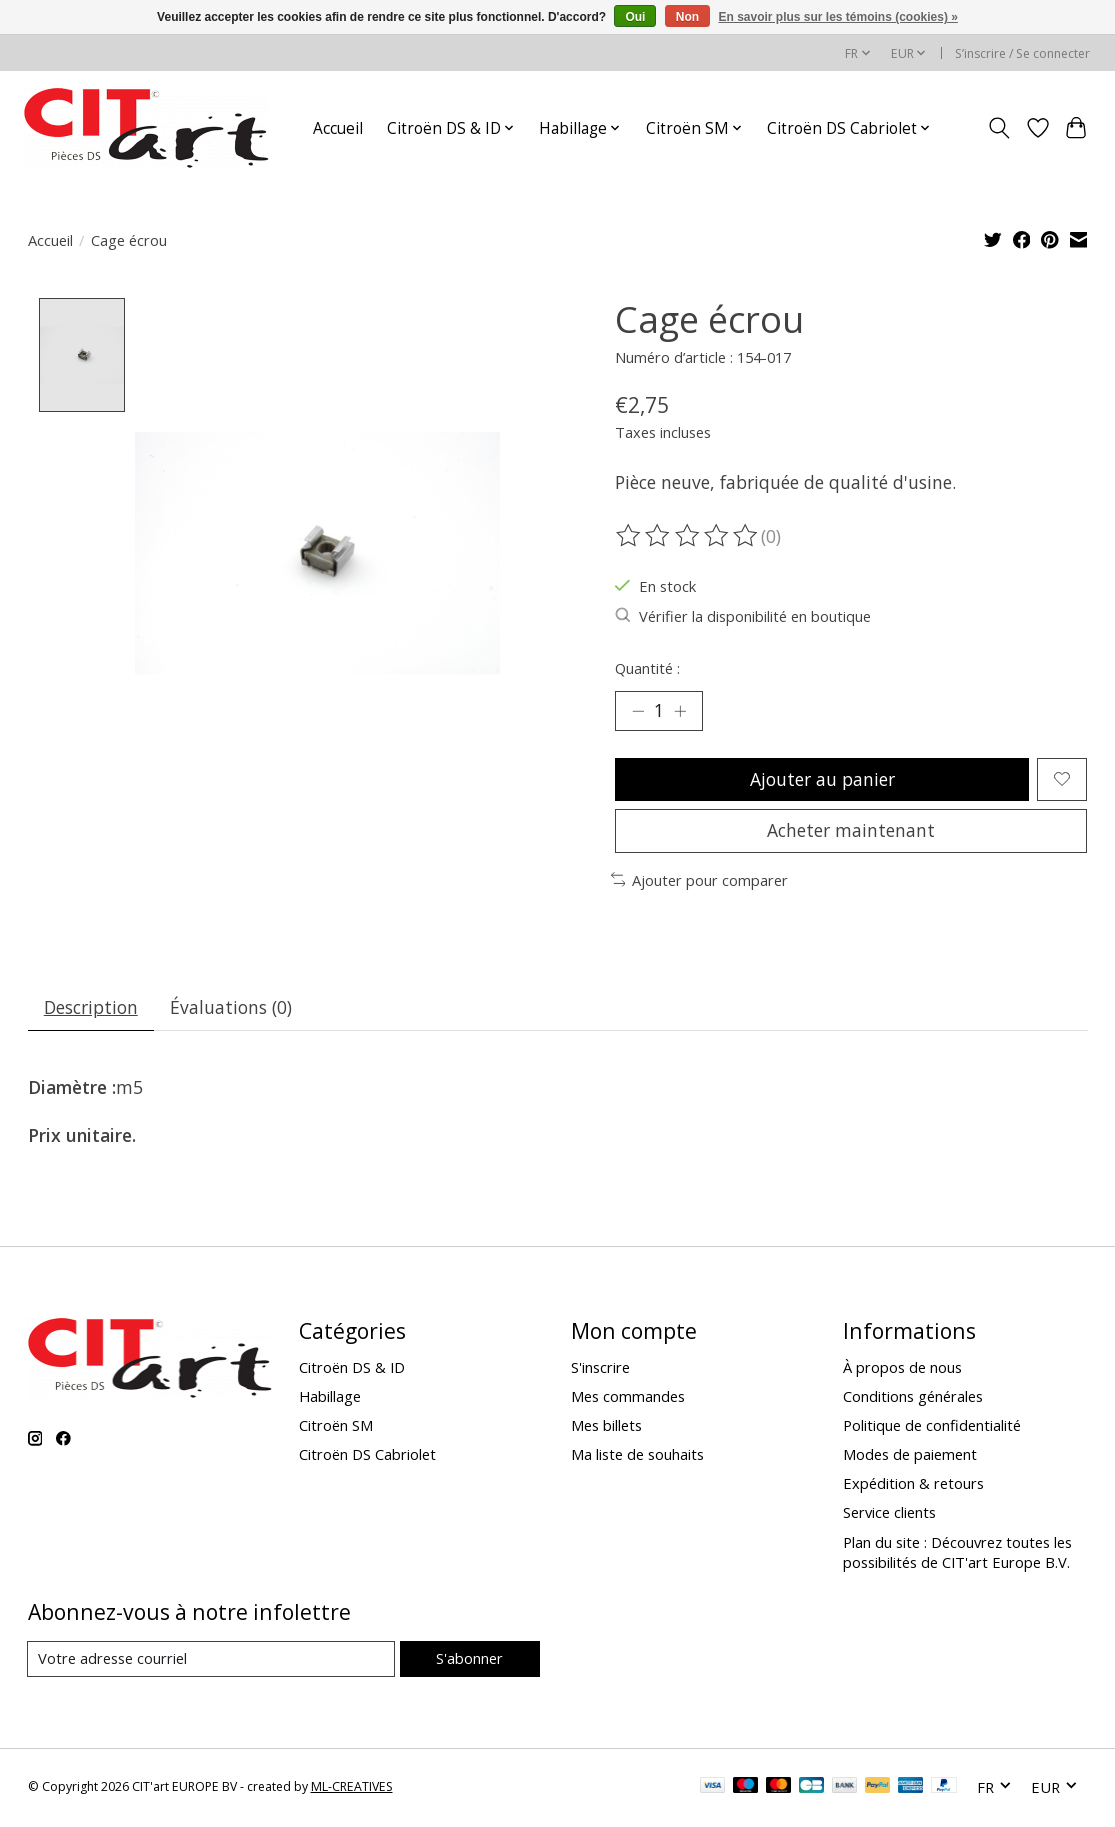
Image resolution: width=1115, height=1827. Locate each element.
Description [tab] (91, 1009)
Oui (635, 17)
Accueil (338, 128)
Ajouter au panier (821, 779)
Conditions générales (913, 1398)
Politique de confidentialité (932, 1427)
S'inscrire (600, 1369)
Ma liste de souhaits (637, 1456)
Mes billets (606, 1427)
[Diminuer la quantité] (637, 711)
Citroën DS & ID (352, 1369)
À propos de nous (902, 1369)
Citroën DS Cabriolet (367, 1456)
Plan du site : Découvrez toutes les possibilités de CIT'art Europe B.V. (957, 1554)
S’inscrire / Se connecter (1022, 53)
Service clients (889, 1515)
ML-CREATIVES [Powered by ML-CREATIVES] (352, 1789)
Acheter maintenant (851, 832)
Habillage (330, 1398)
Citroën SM (336, 1427)
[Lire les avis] (688, 536)
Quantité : (647, 668)
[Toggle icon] (998, 128)
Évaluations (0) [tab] (232, 1009)
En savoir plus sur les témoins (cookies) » (837, 17)
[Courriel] (211, 1661)
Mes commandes (628, 1398)
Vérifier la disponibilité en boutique (743, 616)
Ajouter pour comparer (700, 881)
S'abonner (469, 1660)
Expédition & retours (913, 1486)
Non (687, 17)
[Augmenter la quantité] (681, 711)
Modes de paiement (910, 1456)
